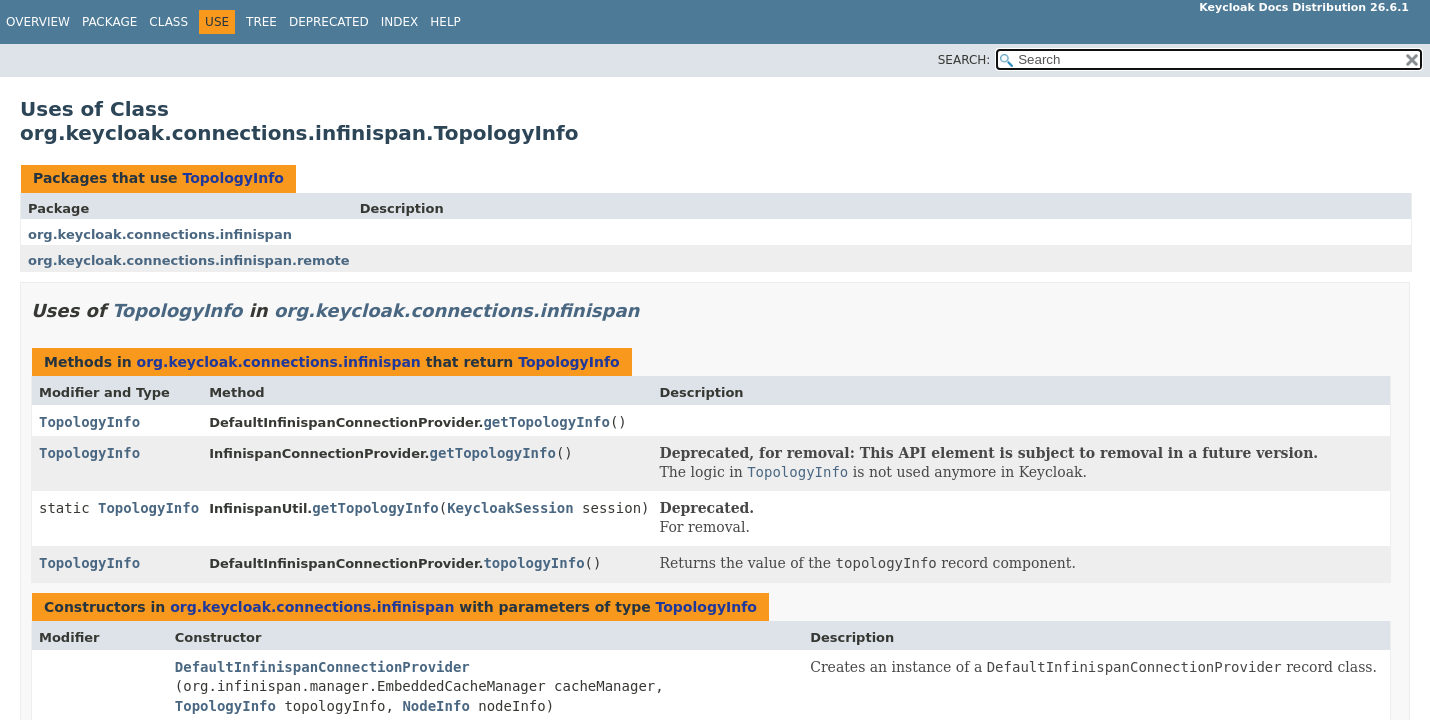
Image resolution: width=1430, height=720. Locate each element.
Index (400, 22)
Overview (38, 22)
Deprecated (329, 22)
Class (168, 22)
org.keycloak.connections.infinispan (160, 234)
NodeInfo (435, 706)
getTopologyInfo (546, 422)
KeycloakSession (510, 508)
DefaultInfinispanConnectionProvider (322, 667)
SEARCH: (964, 60)
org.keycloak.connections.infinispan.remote (189, 260)
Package (109, 22)
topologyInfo (533, 563)
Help (445, 22)
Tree (261, 22)
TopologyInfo (232, 178)
